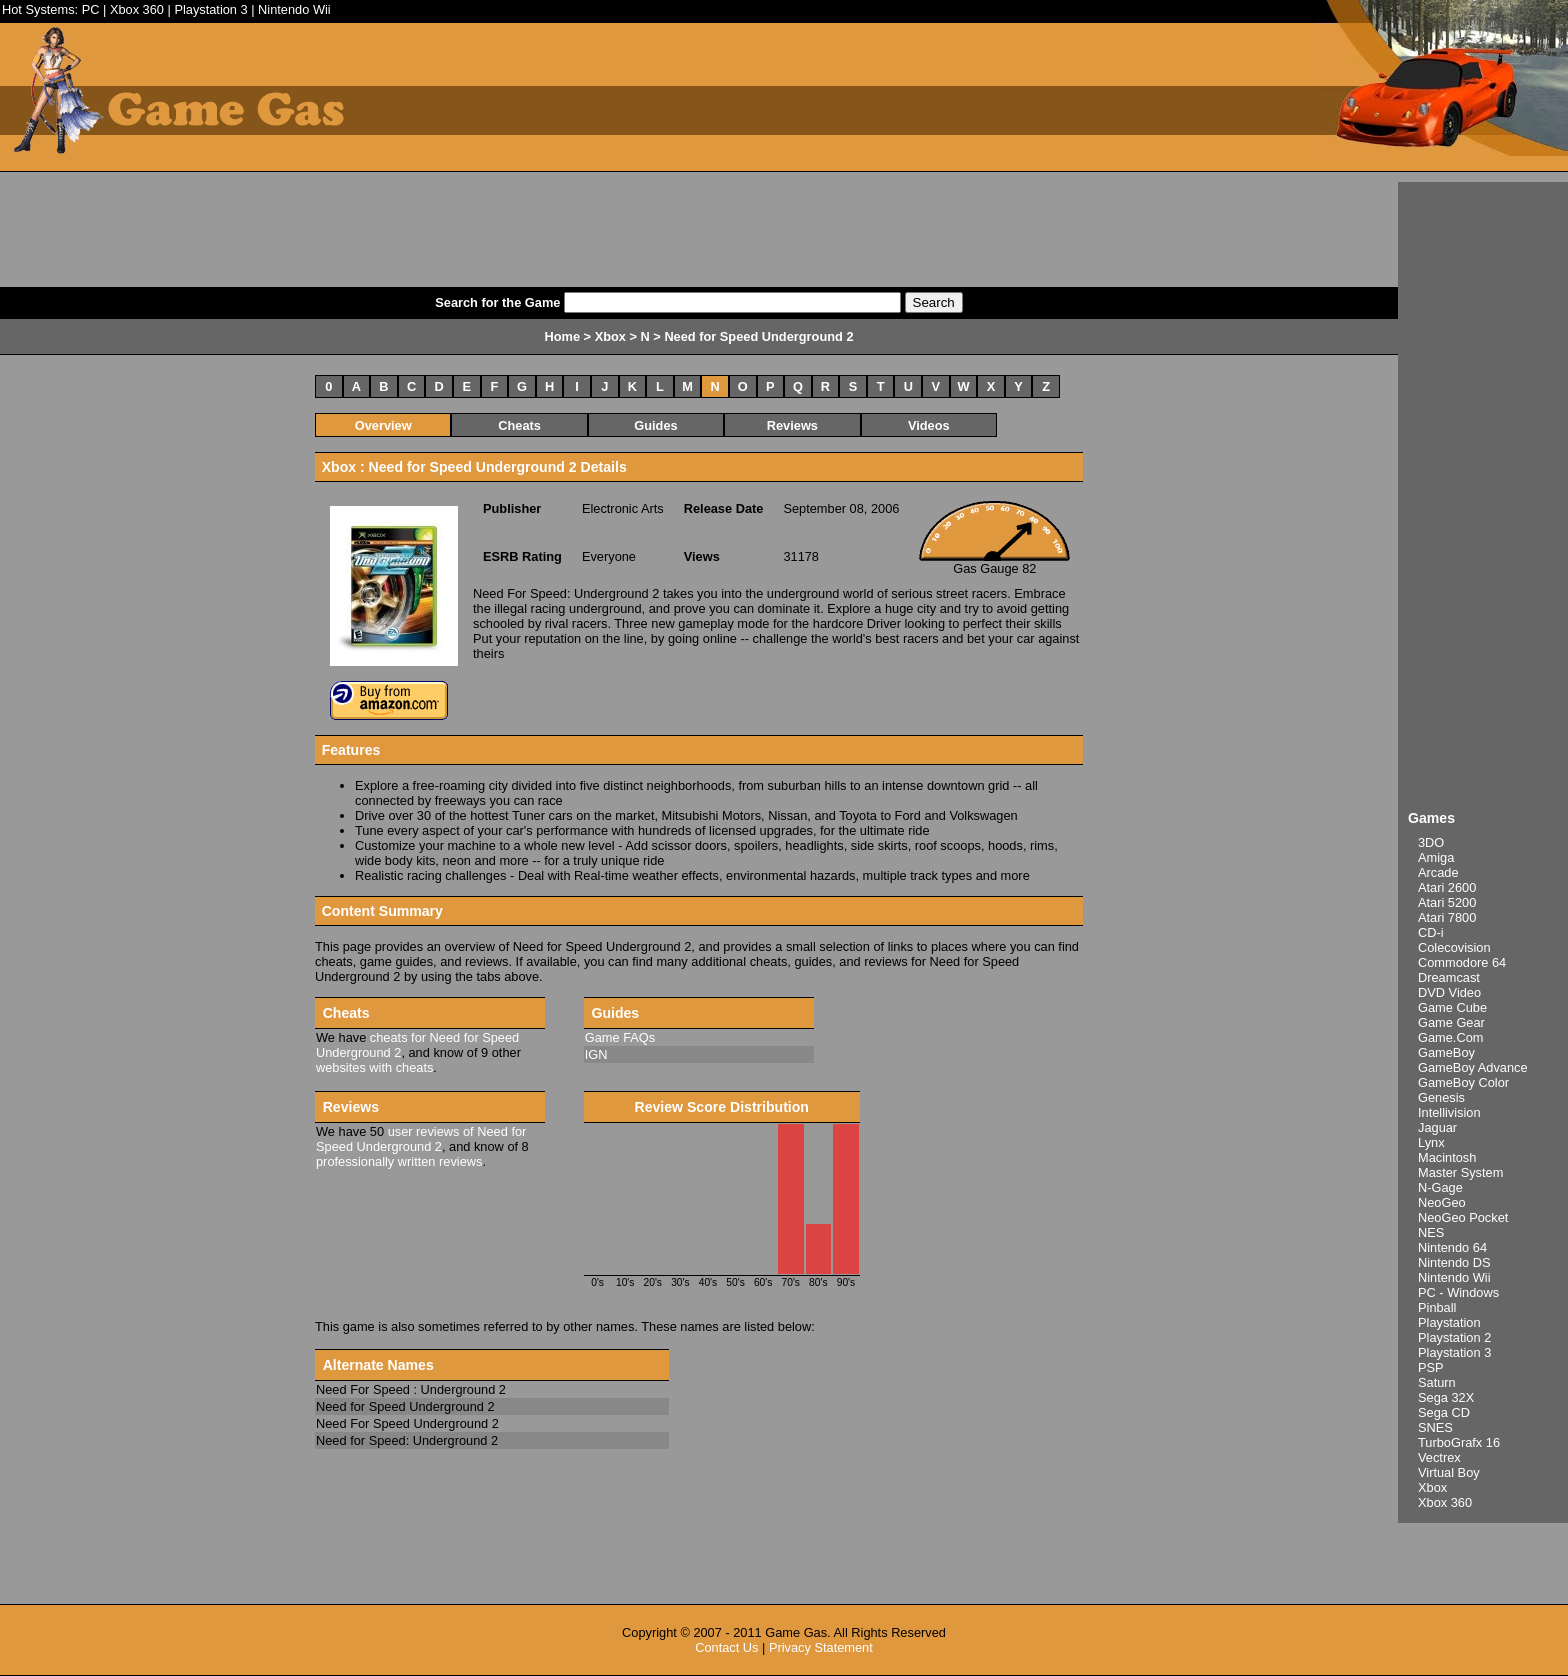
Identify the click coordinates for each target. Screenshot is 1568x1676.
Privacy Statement (821, 1647)
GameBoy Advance (1473, 1067)
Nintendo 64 (1452, 1247)
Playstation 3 (210, 9)
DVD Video (1449, 992)
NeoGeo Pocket (1463, 1217)
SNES (1435, 1427)
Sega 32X (1446, 1397)
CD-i (1431, 932)
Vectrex (1439, 1457)
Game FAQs (620, 1037)
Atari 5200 (1447, 902)
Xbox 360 (137, 9)
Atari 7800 (1447, 917)
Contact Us (726, 1647)
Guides (655, 425)
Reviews (792, 425)
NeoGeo (1442, 1202)
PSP (1431, 1367)
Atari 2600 (1447, 887)
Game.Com (1450, 1037)
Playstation (1449, 1322)
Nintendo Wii (294, 9)
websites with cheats (374, 1067)
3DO (1431, 842)
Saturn (1437, 1382)
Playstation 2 (1454, 1337)
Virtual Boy (1449, 1472)
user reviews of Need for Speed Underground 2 (421, 1139)
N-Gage (1440, 1187)
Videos (929, 425)
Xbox (1432, 1487)
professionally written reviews (399, 1161)
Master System (1460, 1172)
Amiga (1436, 857)
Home (562, 336)
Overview (383, 425)
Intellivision (1449, 1112)
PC (91, 9)
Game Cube (1452, 1007)
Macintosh (1447, 1157)
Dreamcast (1449, 977)
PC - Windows (1458, 1292)
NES (1431, 1232)
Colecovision (1454, 947)
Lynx (1431, 1142)
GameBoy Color (1463, 1082)
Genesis (1441, 1097)
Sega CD (1444, 1412)
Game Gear (1451, 1022)
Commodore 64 (1462, 962)
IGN (596, 1054)
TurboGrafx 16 (1459, 1442)
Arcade (1438, 872)
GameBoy (1446, 1052)
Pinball (1437, 1307)
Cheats (519, 425)
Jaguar (1437, 1127)
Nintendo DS (1454, 1262)
